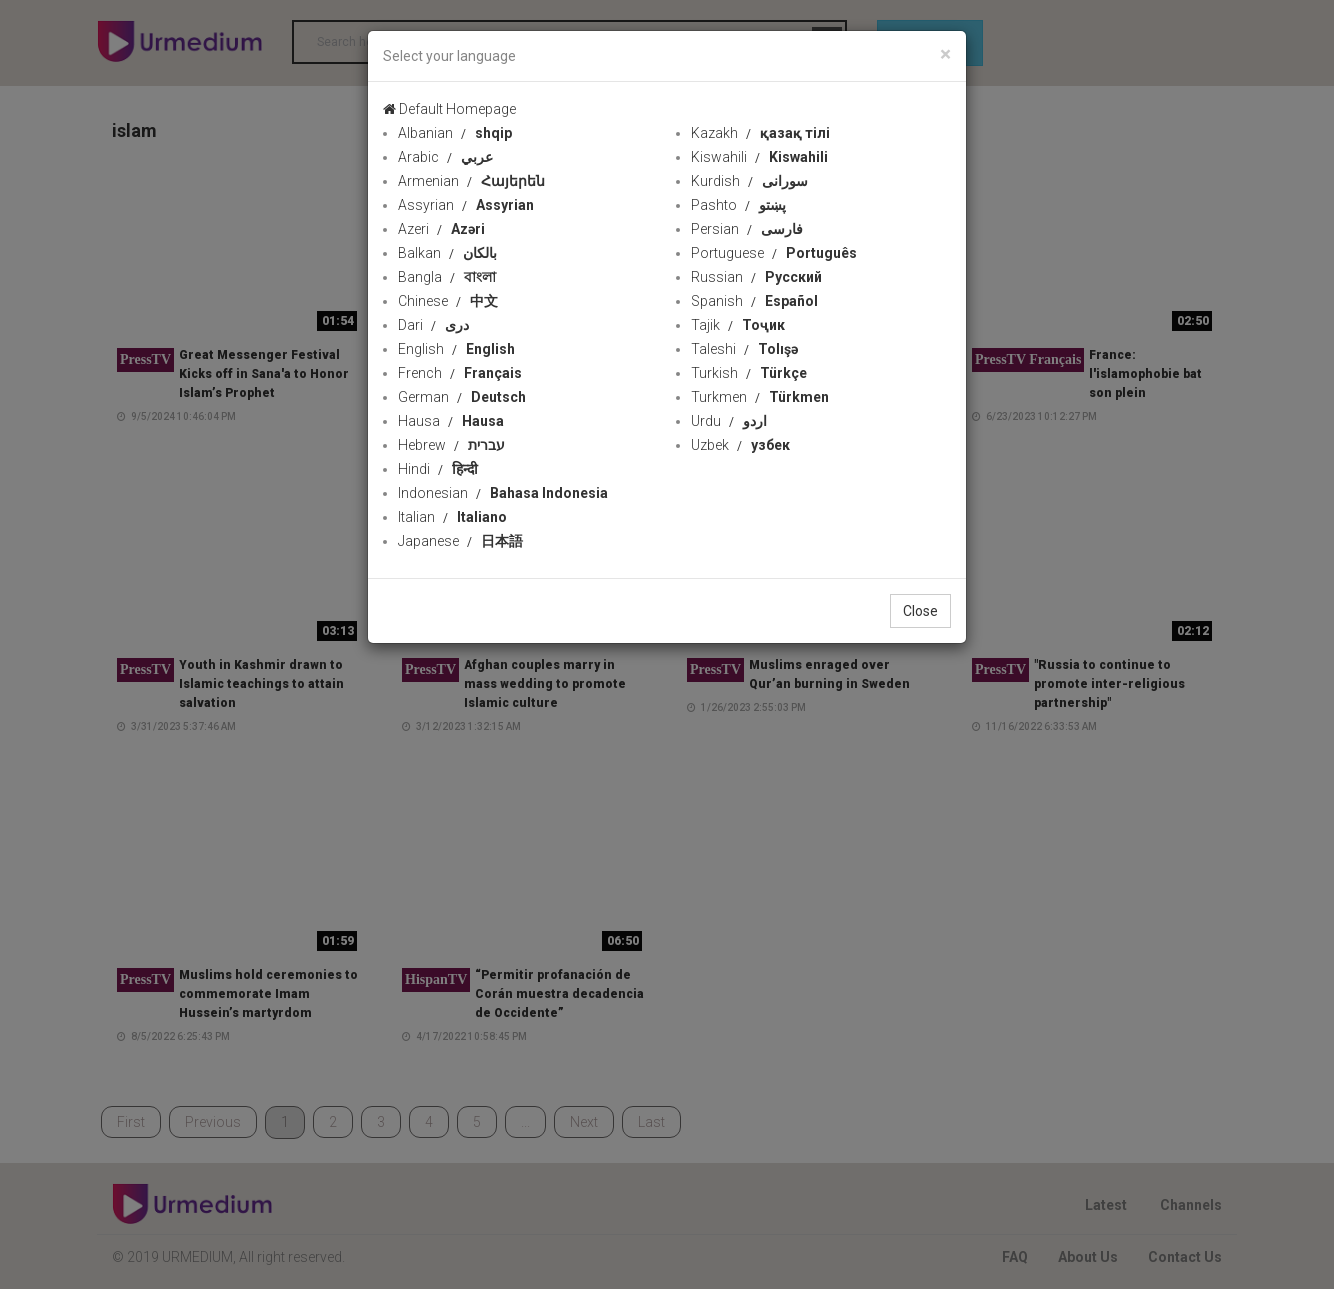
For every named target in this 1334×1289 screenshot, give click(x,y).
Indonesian (503, 493)
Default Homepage (449, 109)
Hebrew (451, 445)
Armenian (471, 181)
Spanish (754, 301)
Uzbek (740, 445)
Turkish (749, 373)
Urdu (729, 421)
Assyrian (466, 205)
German (462, 397)
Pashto (738, 205)
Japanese (460, 541)
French (460, 373)
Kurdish (749, 181)
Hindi (438, 469)
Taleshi (744, 349)
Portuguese (774, 253)
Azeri (441, 229)
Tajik (738, 325)
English (456, 349)
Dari (433, 325)
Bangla (447, 277)
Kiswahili (759, 157)
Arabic (445, 157)
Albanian (455, 133)
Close (920, 611)
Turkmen (760, 397)
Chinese (448, 301)
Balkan (447, 253)
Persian (747, 229)
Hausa (451, 421)
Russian (756, 277)
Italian (452, 517)
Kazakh (760, 133)
